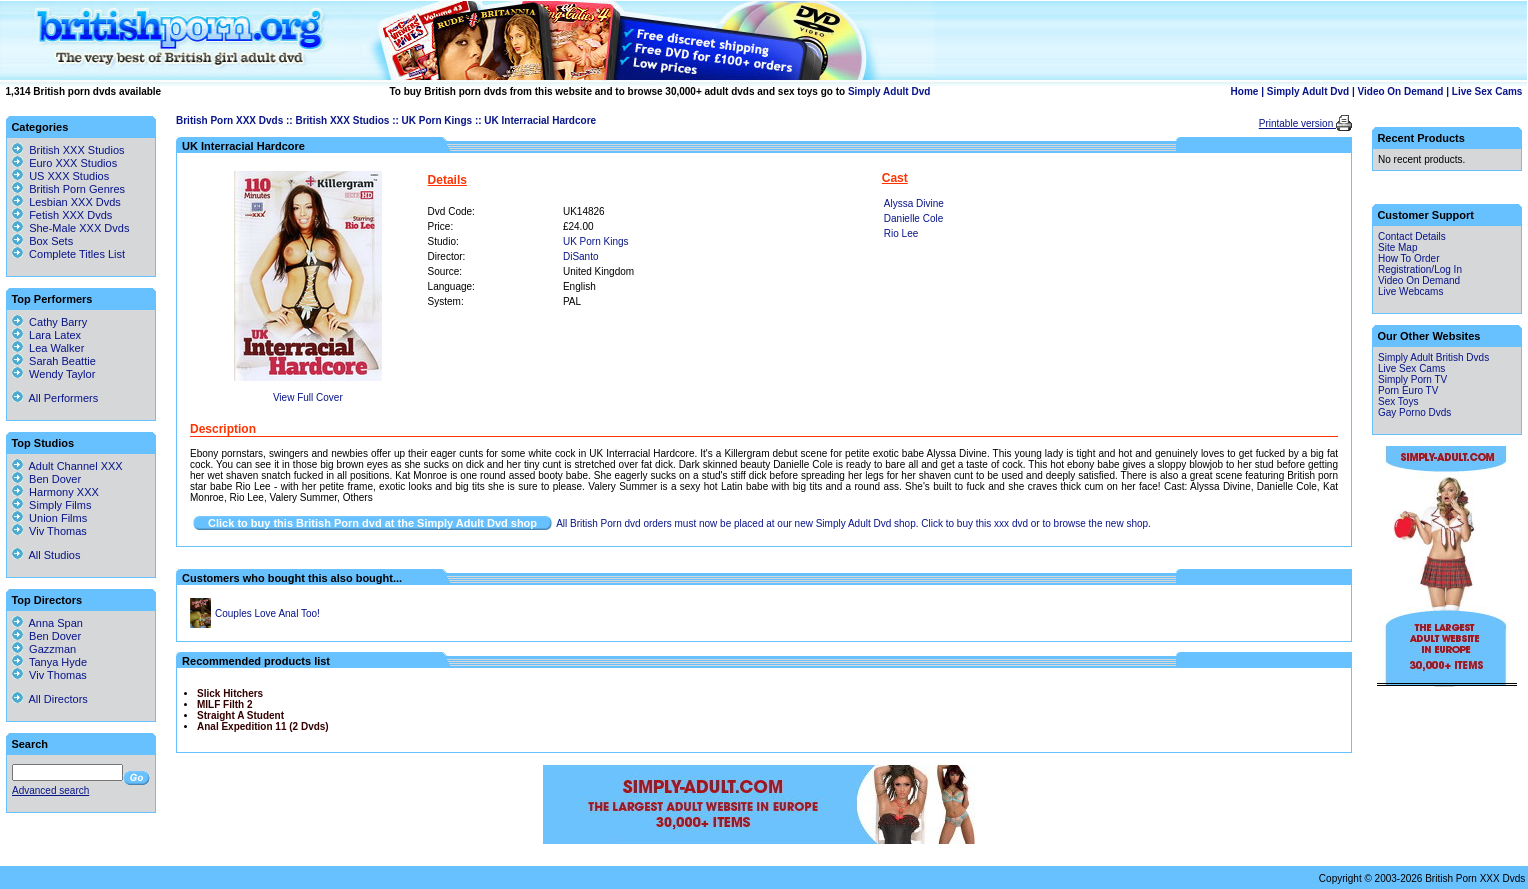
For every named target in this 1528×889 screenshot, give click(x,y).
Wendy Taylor (53, 374)
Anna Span (47, 623)
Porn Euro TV (1408, 390)
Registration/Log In (1420, 269)
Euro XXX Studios (73, 163)
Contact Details (1412, 236)
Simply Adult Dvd (889, 91)
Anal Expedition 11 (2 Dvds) (263, 726)
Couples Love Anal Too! (267, 613)
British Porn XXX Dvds (229, 120)
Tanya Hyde (49, 662)
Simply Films (51, 505)
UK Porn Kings (437, 120)
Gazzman (44, 649)
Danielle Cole (913, 218)
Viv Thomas (49, 531)
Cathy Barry (49, 322)
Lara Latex (46, 335)
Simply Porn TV (1412, 379)
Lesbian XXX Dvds (75, 202)
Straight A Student (240, 715)
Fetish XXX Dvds (70, 215)
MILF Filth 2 (225, 704)
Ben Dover (46, 479)
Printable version (1297, 123)
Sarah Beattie (54, 361)
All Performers (55, 398)
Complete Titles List (68, 254)
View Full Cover (308, 397)
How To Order (1409, 258)
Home (1245, 91)
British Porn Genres (77, 189)
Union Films (49, 518)
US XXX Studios (69, 176)
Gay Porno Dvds (1414, 412)
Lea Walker (48, 348)
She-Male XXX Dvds (79, 228)
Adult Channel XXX (67, 466)
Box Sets (51, 241)
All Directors (50, 699)
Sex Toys (1398, 401)
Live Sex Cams (1487, 91)
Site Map (1397, 247)
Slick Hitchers (230, 693)
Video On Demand (1401, 91)
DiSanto (581, 256)
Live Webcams (1410, 291)
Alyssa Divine (914, 203)
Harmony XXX (55, 492)
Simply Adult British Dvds (1433, 357)
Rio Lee (901, 233)
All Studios (46, 555)
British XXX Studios (342, 120)
